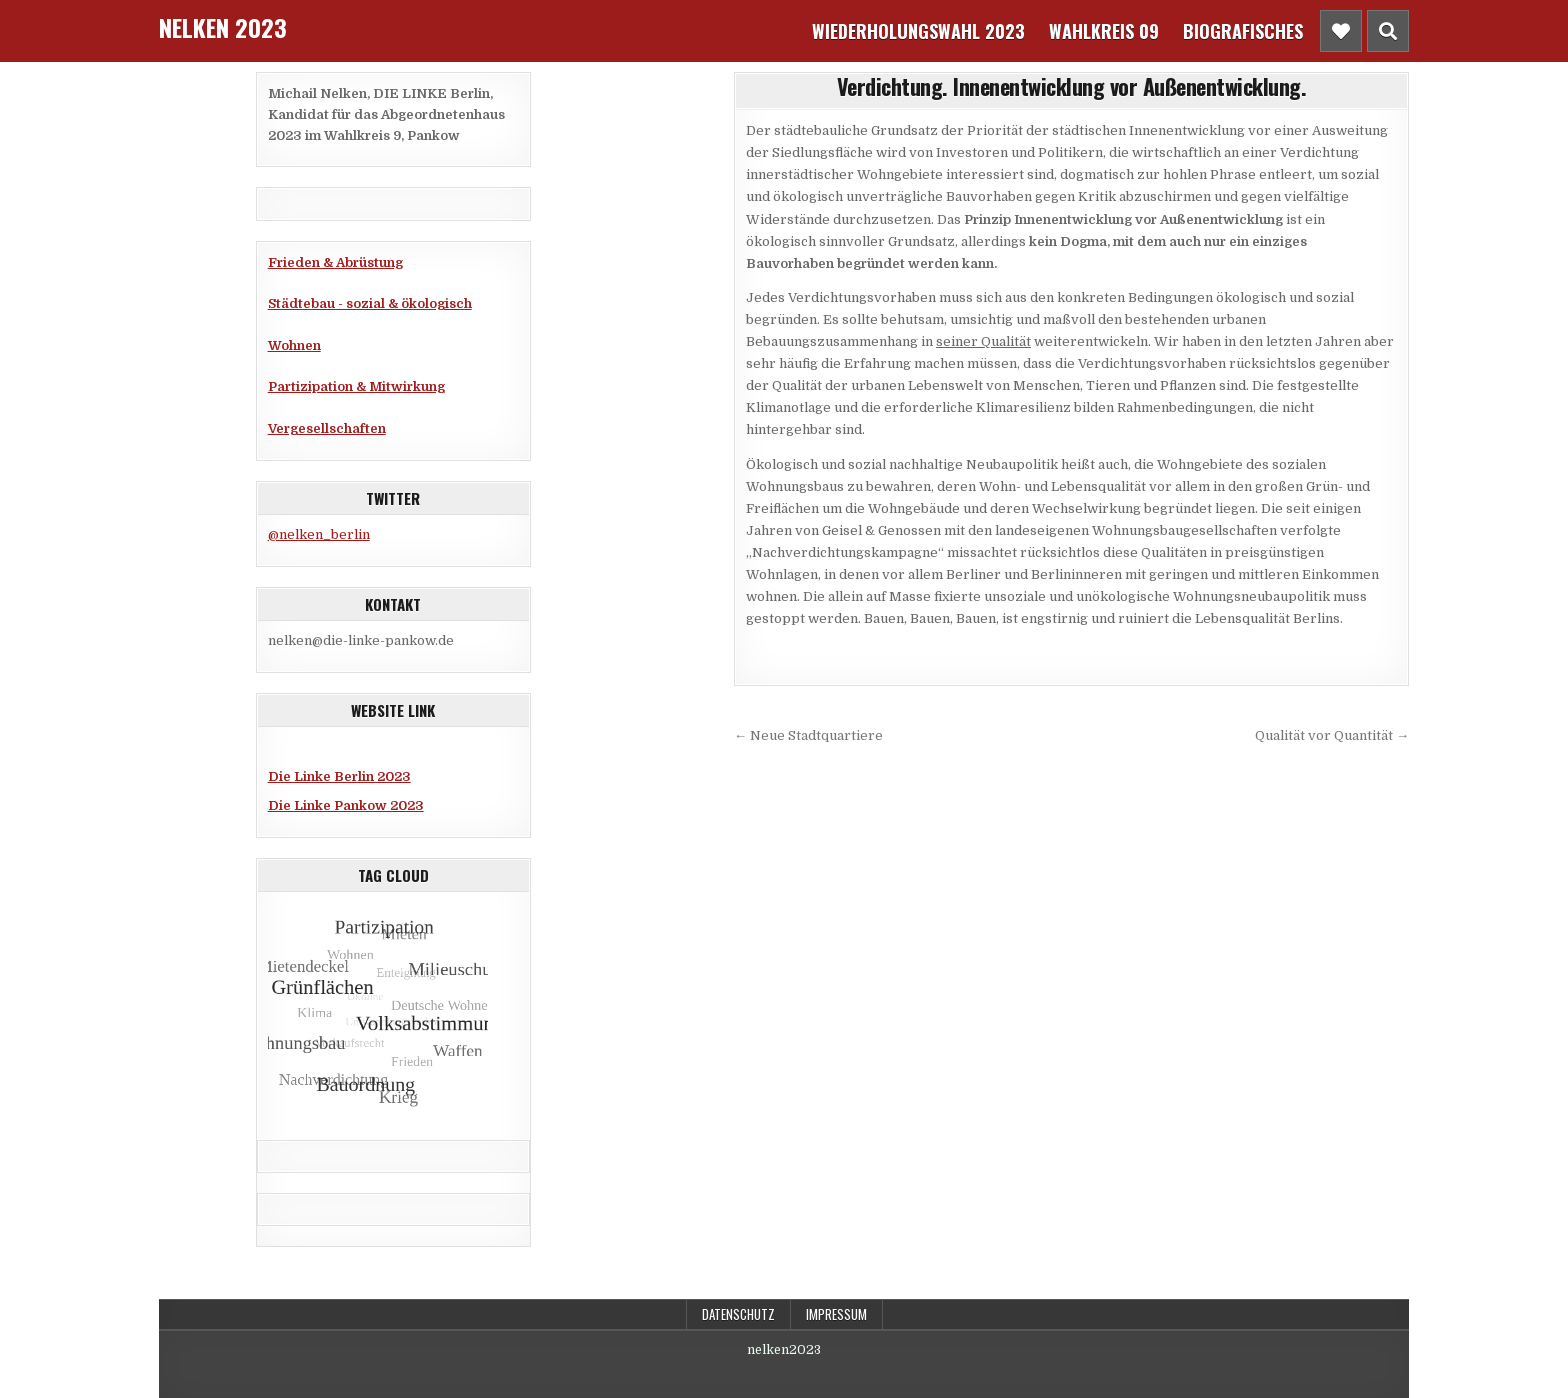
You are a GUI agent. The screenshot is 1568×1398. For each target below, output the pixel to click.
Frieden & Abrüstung (335, 262)
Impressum (836, 1314)
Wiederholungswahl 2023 (918, 31)
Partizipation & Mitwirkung (356, 386)
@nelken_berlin (319, 534)
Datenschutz (738, 1314)
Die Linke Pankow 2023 (346, 805)
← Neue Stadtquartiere (808, 735)
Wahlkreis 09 (1104, 31)
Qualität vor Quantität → (1332, 735)
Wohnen (294, 345)
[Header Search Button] (1388, 31)
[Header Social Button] (1341, 31)
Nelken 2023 (223, 27)
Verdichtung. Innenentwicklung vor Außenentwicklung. (1072, 86)
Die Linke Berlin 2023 (339, 776)
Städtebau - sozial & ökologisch (370, 303)
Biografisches (1243, 31)
